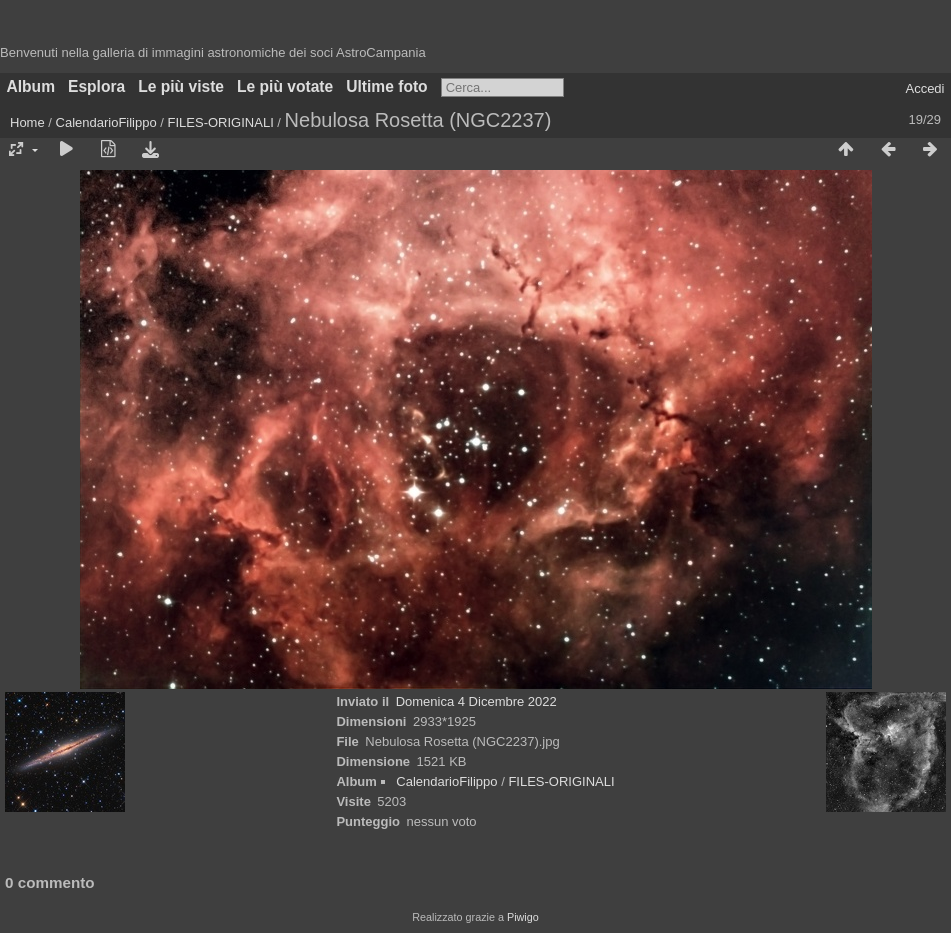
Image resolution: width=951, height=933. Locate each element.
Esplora (96, 86)
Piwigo (523, 917)
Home (27, 122)
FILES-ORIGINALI (221, 122)
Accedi (924, 88)
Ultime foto (386, 86)
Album (31, 86)
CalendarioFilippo (106, 122)
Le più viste (181, 86)
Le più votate (285, 86)
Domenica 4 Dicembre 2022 (476, 701)
